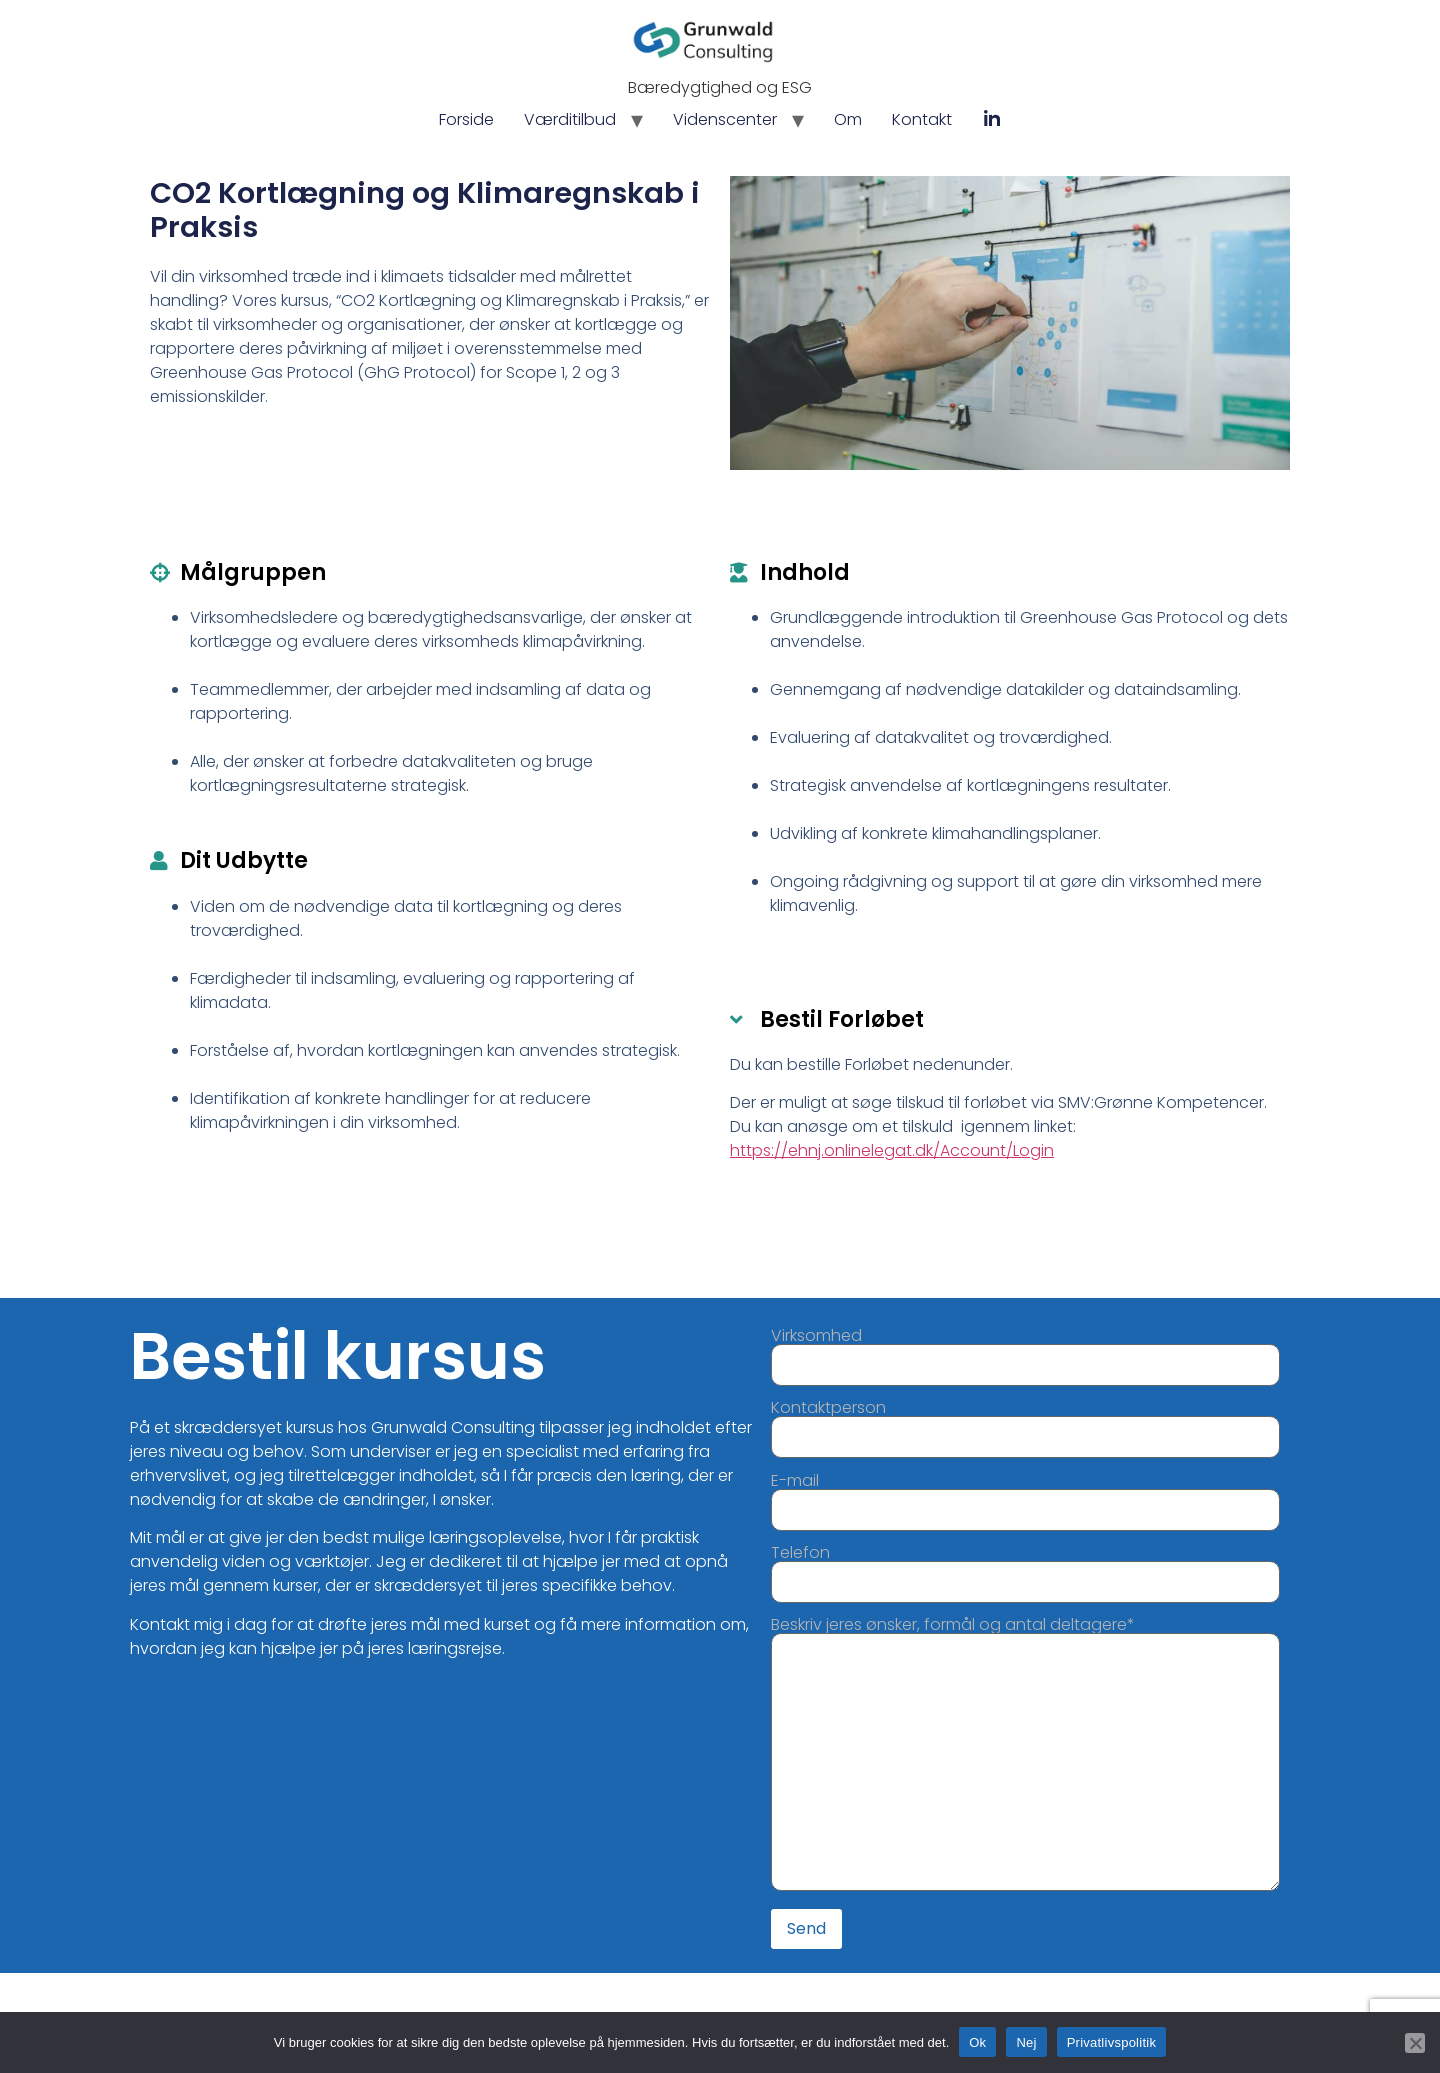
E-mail (1025, 1497)
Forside (466, 119)
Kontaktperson (1025, 1424)
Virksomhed (1025, 1352)
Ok (977, 2041)
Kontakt (922, 119)
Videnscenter (725, 119)
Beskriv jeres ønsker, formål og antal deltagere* (1025, 1755)
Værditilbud (570, 119)
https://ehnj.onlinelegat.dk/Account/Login (892, 1150)
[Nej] (1415, 2042)
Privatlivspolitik (1112, 2041)
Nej (1026, 2041)
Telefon (1025, 1569)
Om (848, 119)
